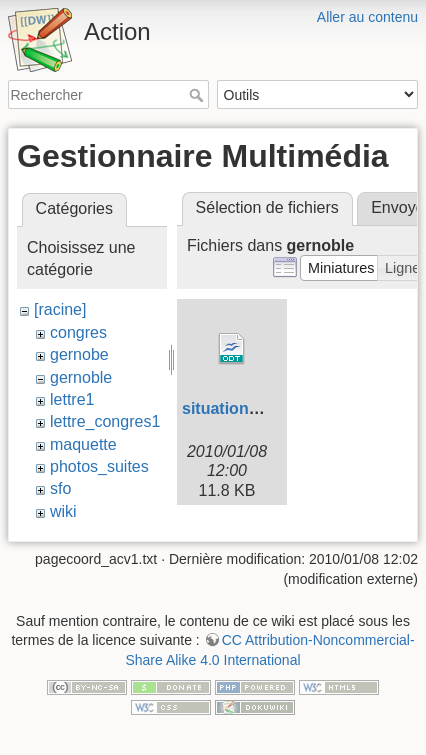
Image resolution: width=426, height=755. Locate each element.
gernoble (81, 377)
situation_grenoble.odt (268, 408)
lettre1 (72, 399)
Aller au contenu (367, 17)
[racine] (60, 309)
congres (78, 332)
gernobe (79, 354)
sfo (60, 488)
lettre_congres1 (105, 421)
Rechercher (198, 95)
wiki (63, 511)
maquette (83, 444)
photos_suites (99, 466)
